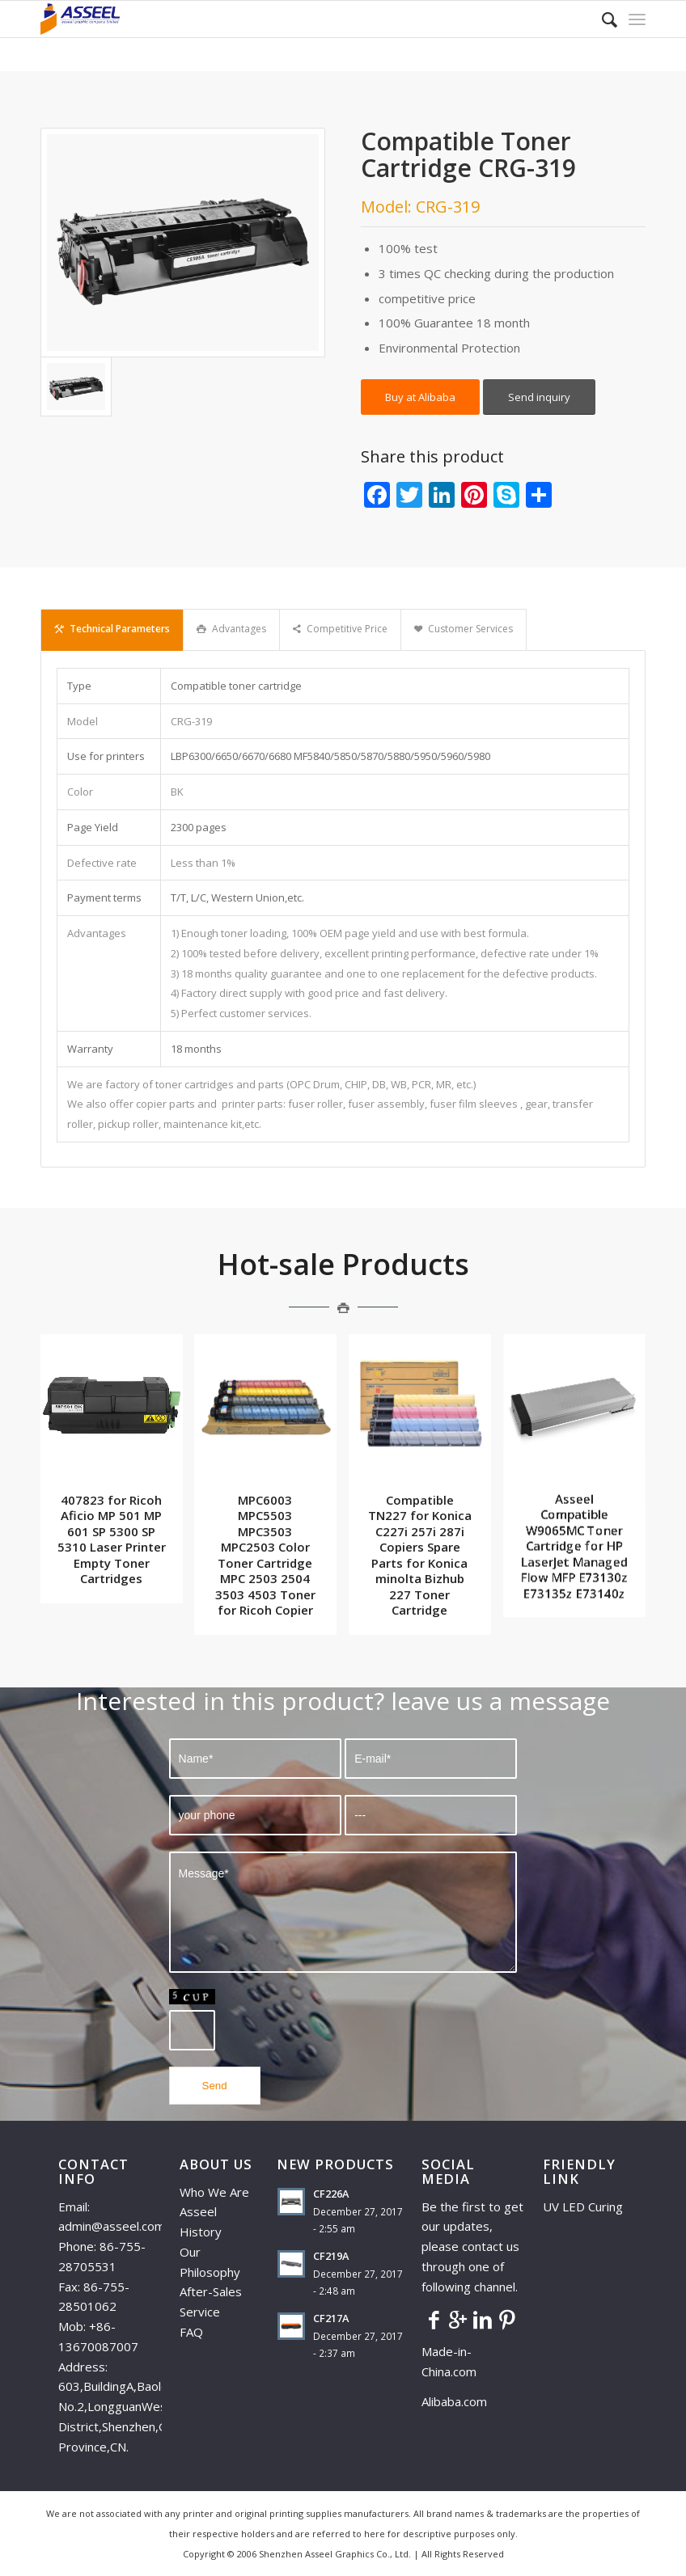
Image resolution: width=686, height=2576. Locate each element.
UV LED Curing (583, 2206)
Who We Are (214, 2192)
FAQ (191, 2332)
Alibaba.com (454, 2401)
